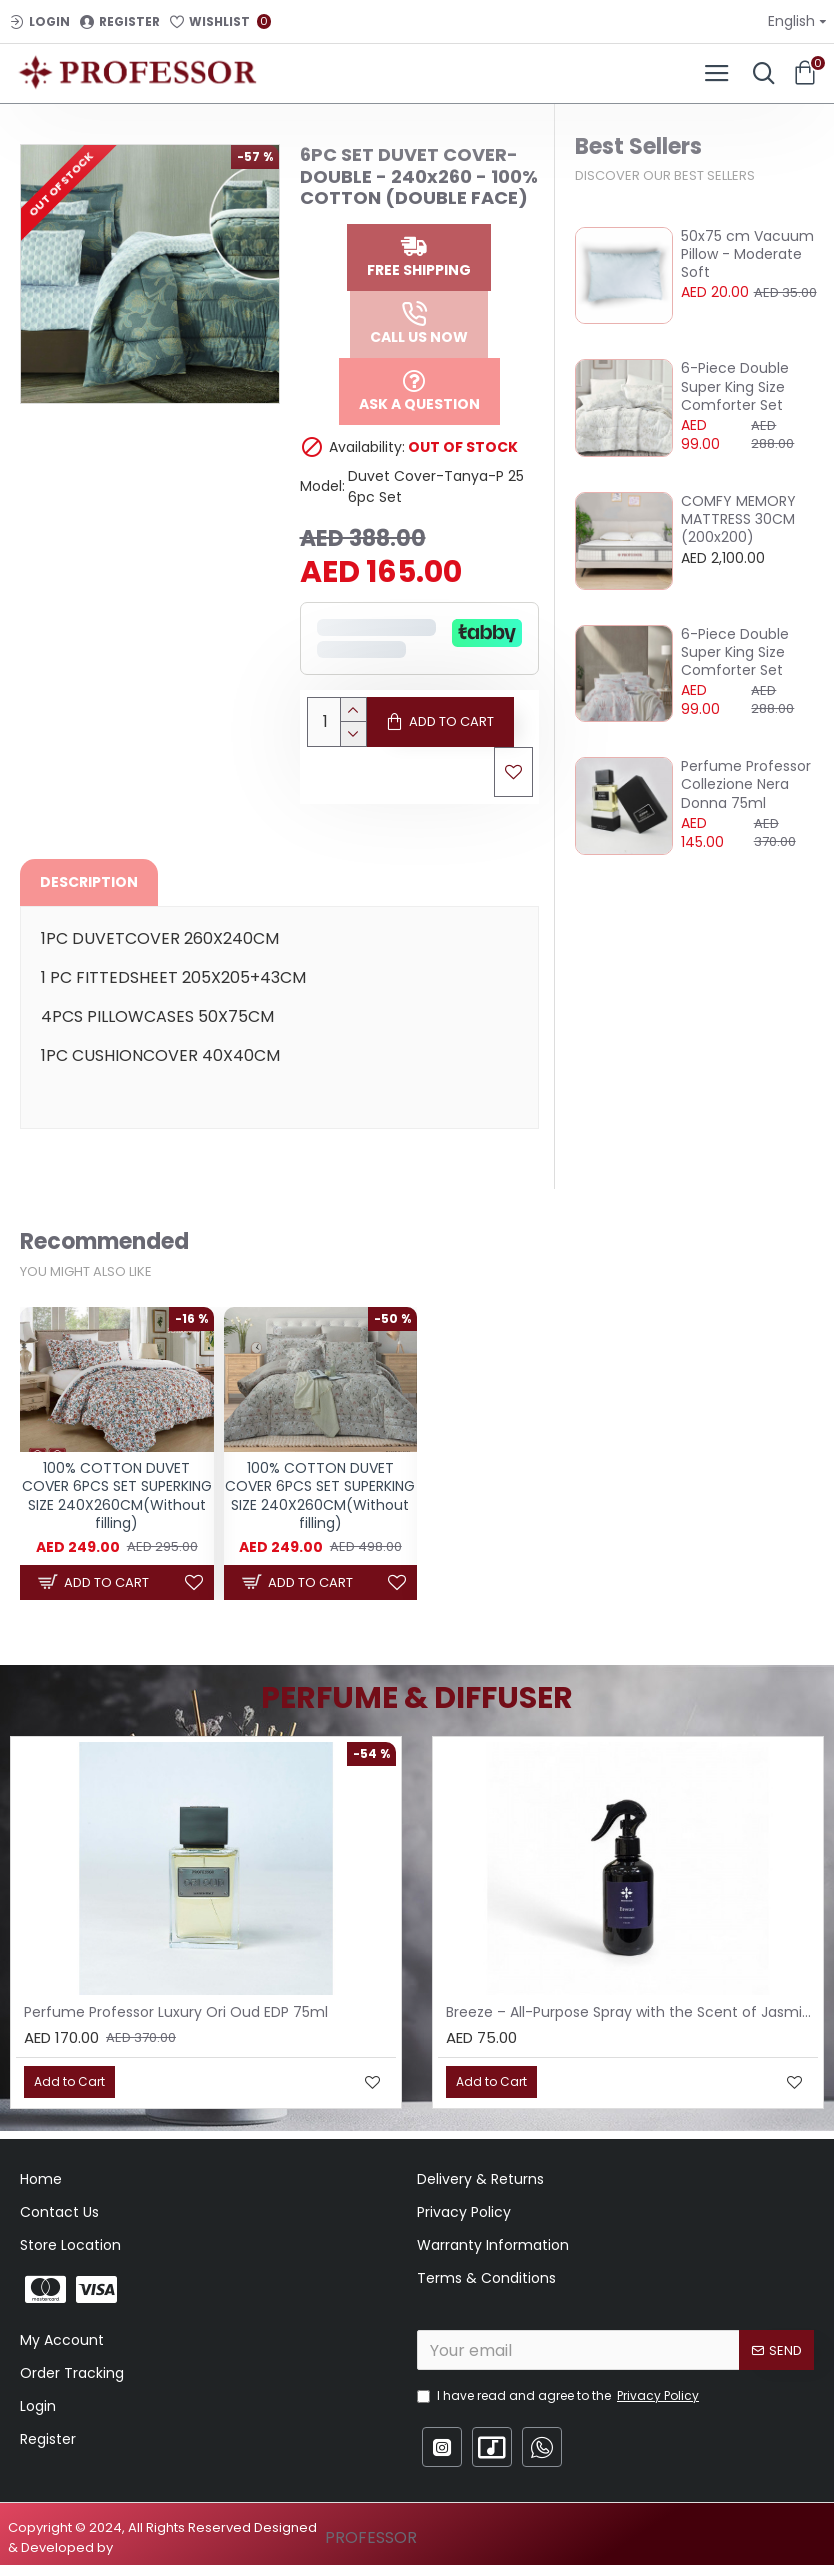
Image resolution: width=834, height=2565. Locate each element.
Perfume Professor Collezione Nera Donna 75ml (746, 784)
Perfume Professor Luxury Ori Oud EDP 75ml (176, 2012)
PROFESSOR (371, 2537)
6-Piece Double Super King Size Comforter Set (735, 386)
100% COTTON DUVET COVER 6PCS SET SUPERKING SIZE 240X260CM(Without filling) (117, 1495)
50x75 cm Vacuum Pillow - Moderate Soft (747, 254)
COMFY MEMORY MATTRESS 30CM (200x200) (738, 519)
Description (89, 882)
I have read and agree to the (559, 2396)
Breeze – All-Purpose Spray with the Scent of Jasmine (632, 2012)
